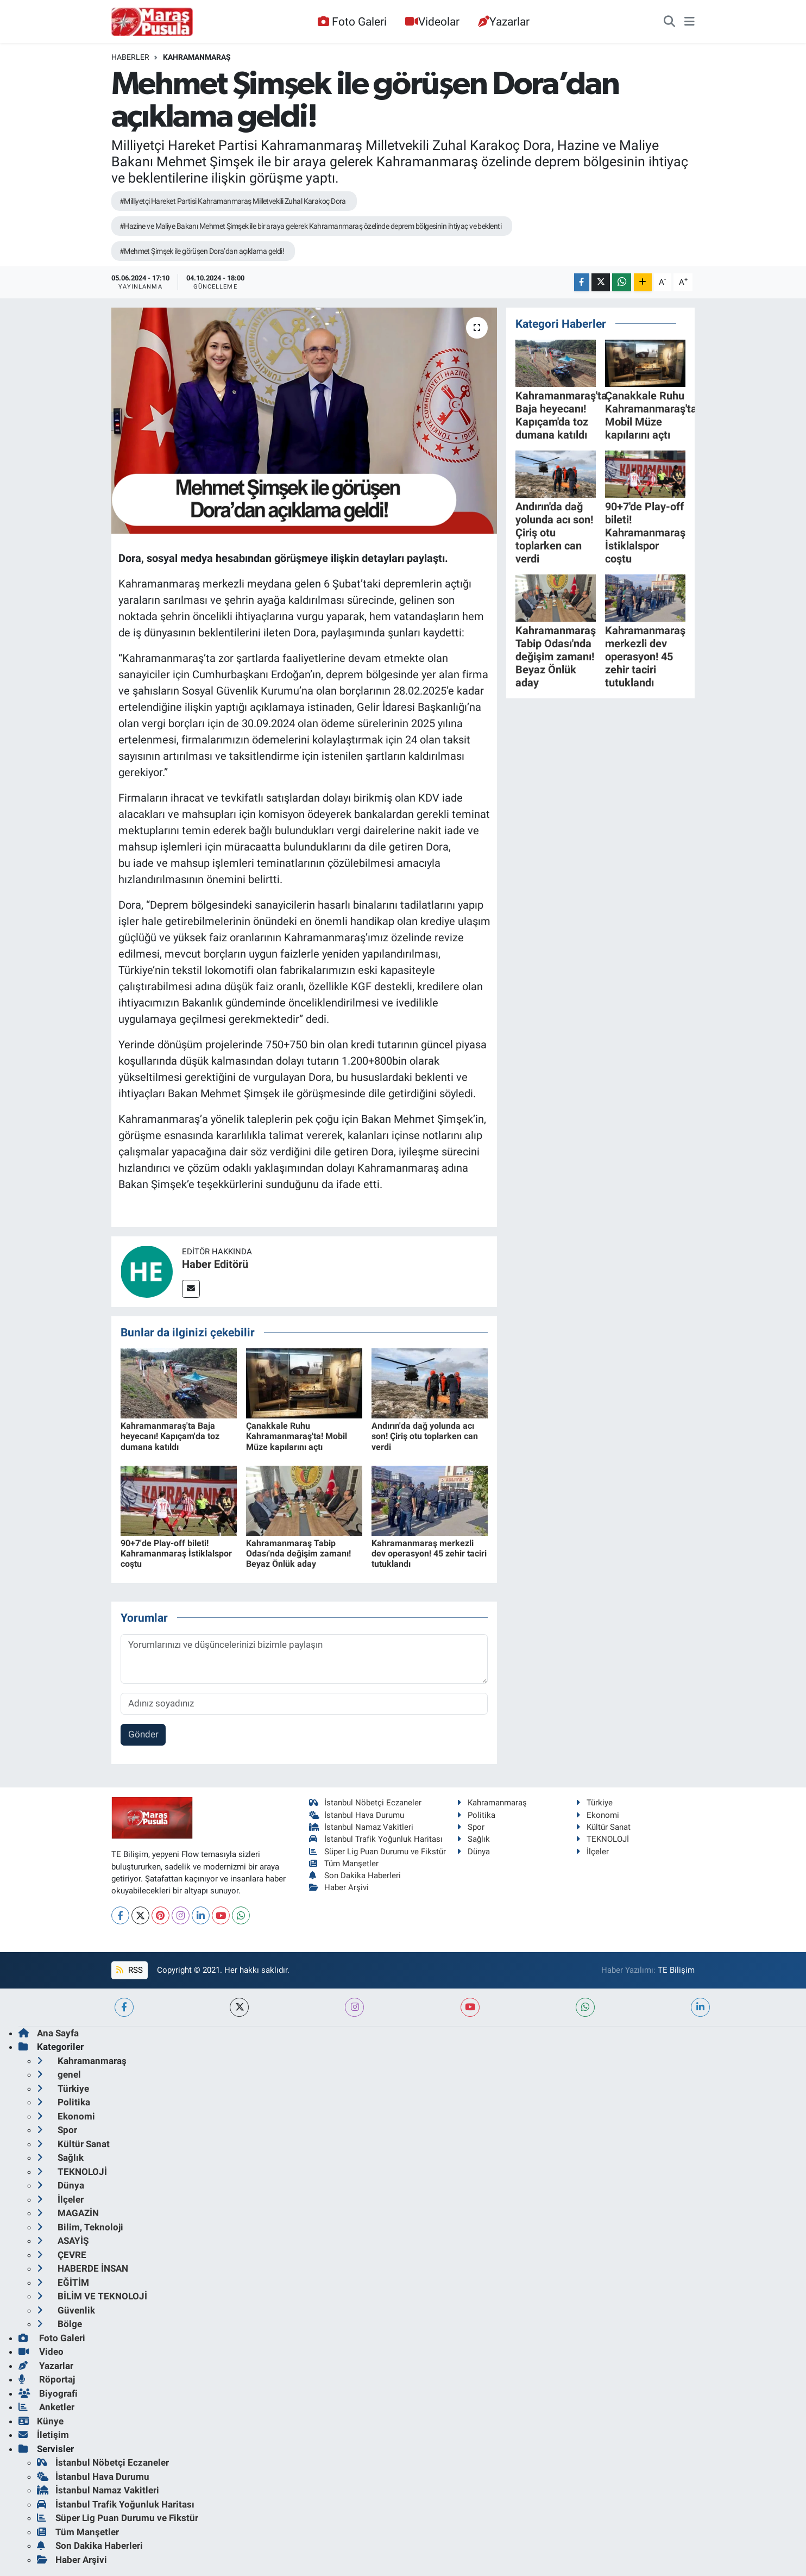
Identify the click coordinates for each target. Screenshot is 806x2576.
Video (41, 2351)
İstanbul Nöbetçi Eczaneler (365, 1803)
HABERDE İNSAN (82, 2268)
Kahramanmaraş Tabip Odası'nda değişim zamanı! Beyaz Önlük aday (298, 1553)
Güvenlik (66, 2310)
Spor (470, 1827)
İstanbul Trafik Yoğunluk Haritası (376, 1839)
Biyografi (48, 2393)
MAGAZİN (68, 2213)
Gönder (143, 1734)
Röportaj (46, 2379)
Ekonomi (597, 1815)
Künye (41, 2421)
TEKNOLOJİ (602, 1839)
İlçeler (592, 1851)
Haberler (130, 57)
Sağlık (473, 1839)
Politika (476, 1815)
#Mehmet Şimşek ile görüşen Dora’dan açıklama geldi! (201, 251)
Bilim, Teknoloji (80, 2227)
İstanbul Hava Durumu (357, 1815)
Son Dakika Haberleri (355, 1875)
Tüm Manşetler (344, 1863)
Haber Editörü (215, 1264)
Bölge (59, 2323)
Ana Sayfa (48, 2033)
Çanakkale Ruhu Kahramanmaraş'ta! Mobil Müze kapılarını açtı (296, 1436)
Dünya (473, 1851)
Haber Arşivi (339, 1887)
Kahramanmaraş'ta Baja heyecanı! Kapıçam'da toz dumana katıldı (170, 1436)
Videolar (432, 21)
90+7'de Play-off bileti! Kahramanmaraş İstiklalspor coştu (176, 1553)
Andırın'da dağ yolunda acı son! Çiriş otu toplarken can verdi (424, 1436)
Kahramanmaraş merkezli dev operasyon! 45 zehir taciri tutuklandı (429, 1553)
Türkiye (594, 1803)
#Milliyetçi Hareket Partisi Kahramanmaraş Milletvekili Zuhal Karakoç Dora (232, 201)
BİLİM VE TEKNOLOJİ (92, 2296)
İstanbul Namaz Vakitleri (361, 1827)
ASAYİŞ (63, 2240)
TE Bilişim (676, 1970)
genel (59, 2074)
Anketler (46, 2407)
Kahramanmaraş (197, 57)
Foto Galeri (352, 21)
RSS (129, 1970)
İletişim (43, 2434)
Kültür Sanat (603, 1827)
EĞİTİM (63, 2282)
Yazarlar (504, 21)
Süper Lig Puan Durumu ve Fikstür (377, 1851)
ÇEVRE (61, 2254)
